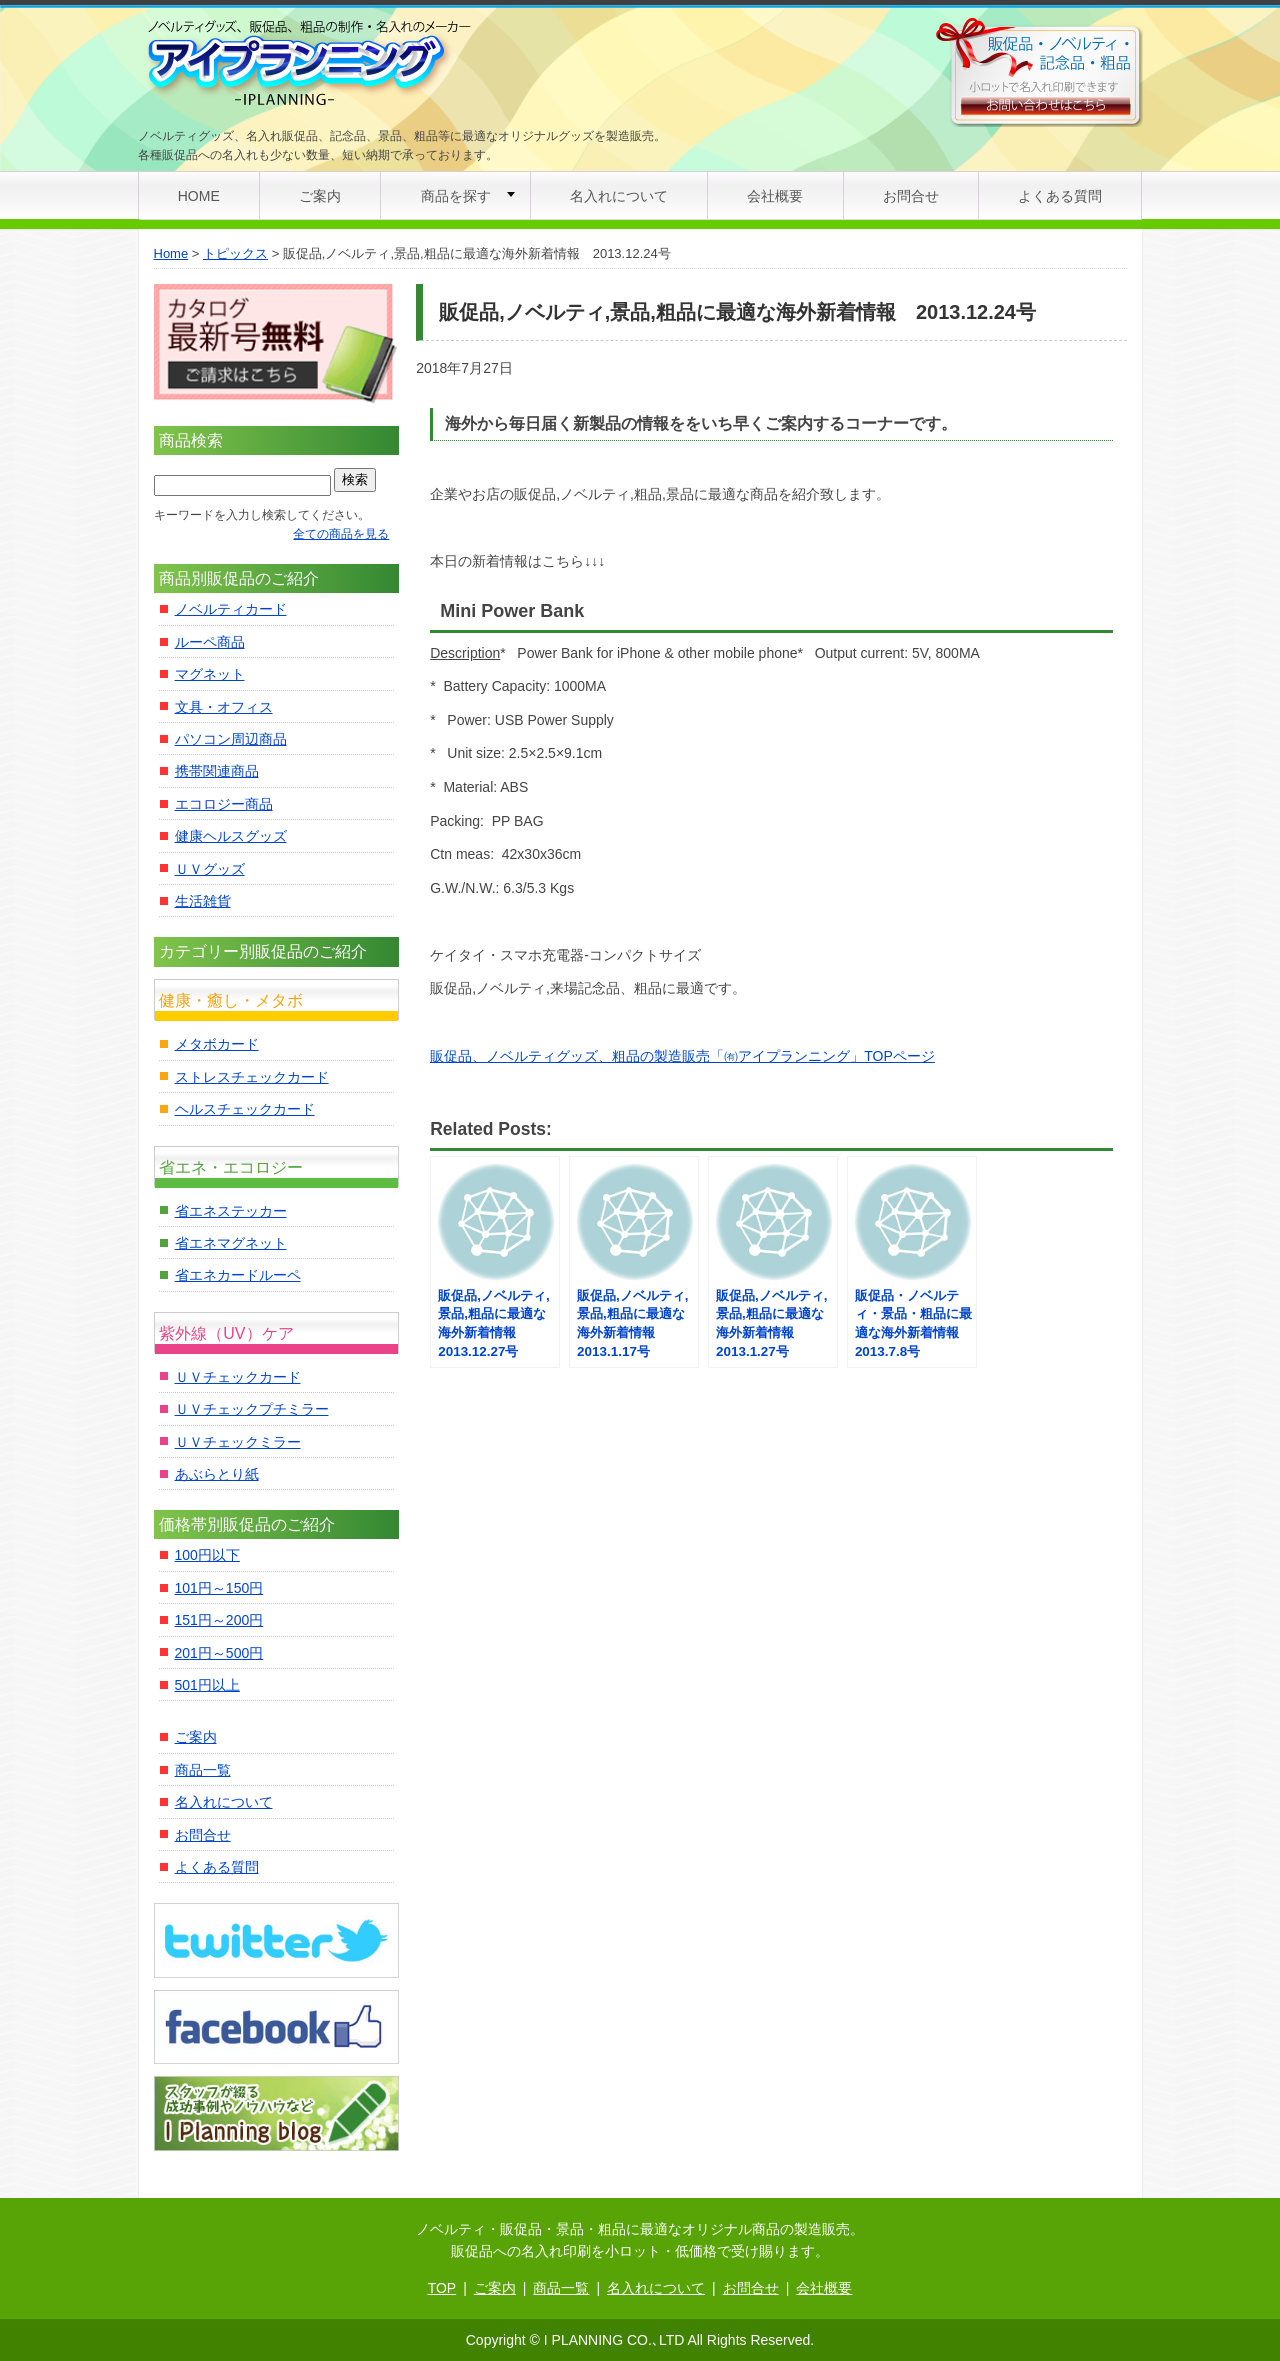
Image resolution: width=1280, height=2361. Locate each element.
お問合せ (911, 196)
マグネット (210, 674)
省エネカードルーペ (238, 1275)
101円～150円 (219, 1588)
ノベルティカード (231, 609)
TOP (442, 2288)
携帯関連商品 (217, 771)
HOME (199, 196)
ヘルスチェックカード (245, 1109)
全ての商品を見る (341, 534)
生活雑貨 (203, 901)
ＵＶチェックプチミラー (252, 1409)
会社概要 (775, 196)
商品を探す (456, 196)
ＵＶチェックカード (238, 1377)
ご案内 (320, 196)
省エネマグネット (231, 1243)
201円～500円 (219, 1653)
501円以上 (207, 1685)
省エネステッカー (231, 1211)
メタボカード (217, 1044)
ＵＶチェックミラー (238, 1442)
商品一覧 (203, 1770)
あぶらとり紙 (217, 1474)
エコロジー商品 (224, 804)
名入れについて (619, 196)
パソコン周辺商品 (231, 739)
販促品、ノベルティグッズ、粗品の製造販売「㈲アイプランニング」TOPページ (682, 1056)
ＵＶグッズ (210, 869)
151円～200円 (219, 1620)
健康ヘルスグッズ (231, 836)
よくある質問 (1060, 196)
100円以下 (207, 1555)
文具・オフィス (224, 707)
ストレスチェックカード (252, 1077)
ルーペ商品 (210, 642)
